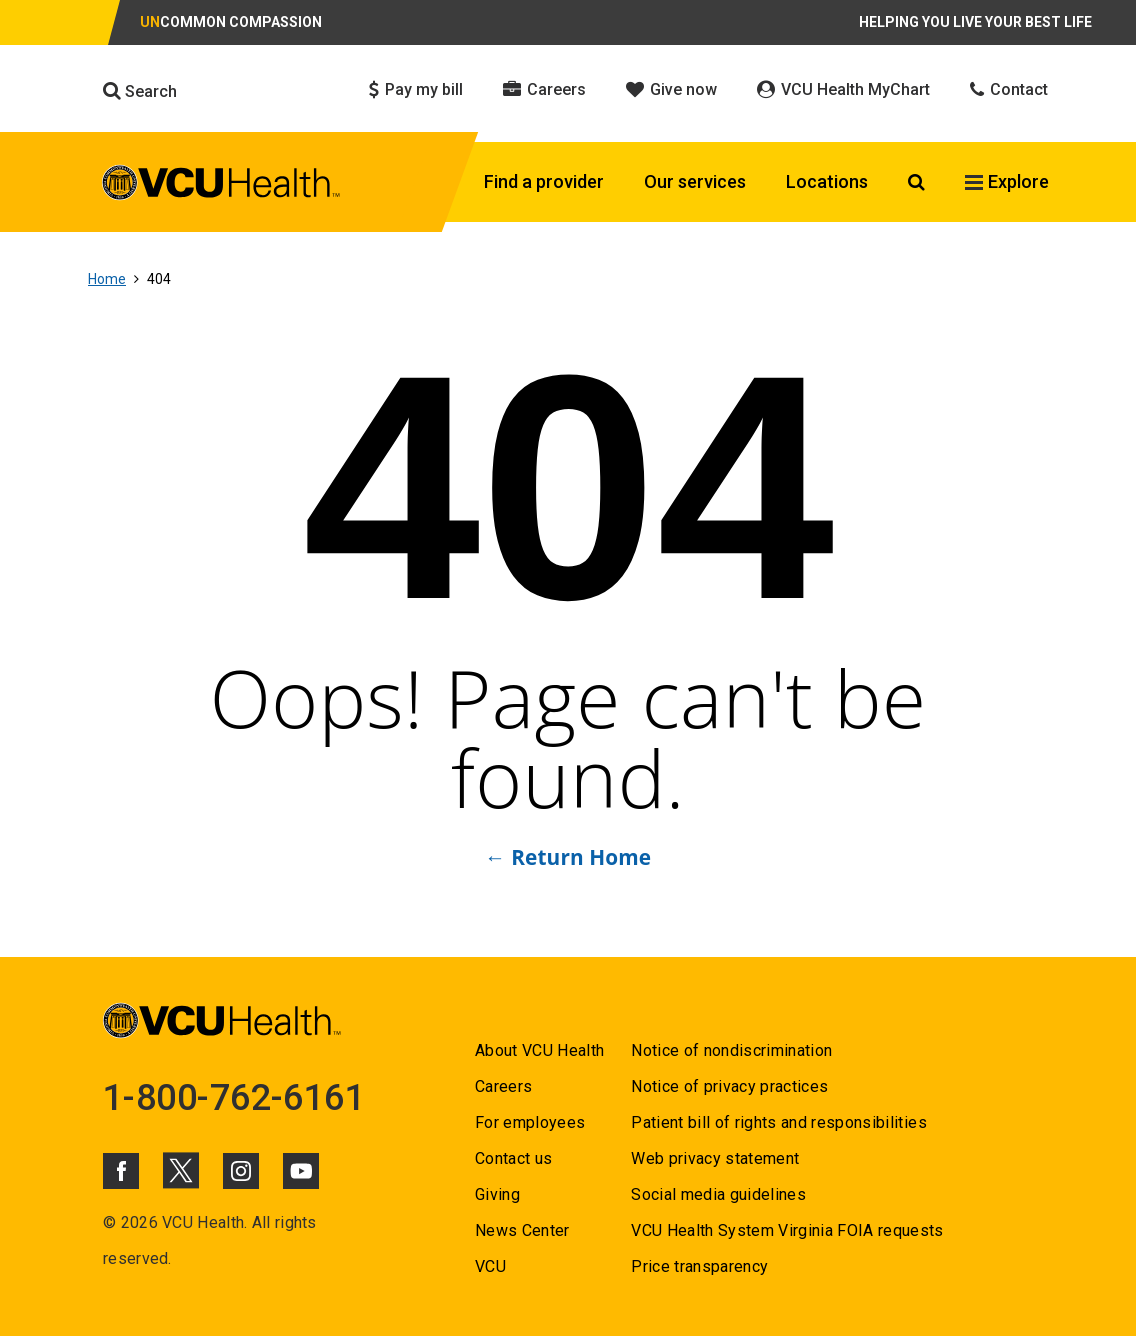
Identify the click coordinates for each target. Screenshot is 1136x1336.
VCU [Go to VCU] (490, 1266)
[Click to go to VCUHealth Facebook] (121, 1171)
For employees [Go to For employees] (530, 1122)
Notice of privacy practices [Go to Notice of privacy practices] (729, 1086)
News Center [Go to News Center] (522, 1230)
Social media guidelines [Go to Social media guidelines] (718, 1194)
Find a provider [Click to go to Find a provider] (544, 181)
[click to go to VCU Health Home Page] (221, 182)
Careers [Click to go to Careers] (544, 89)
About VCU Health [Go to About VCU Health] (539, 1050)
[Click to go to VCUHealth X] (181, 1170)
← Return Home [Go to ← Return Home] (568, 857)
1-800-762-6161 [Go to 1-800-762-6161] (234, 1098)
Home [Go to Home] (107, 279)
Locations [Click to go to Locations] (827, 181)
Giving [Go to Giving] (497, 1194)
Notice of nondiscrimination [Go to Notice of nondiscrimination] (731, 1050)
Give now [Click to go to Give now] (671, 89)
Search (140, 91)
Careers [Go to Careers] (503, 1086)
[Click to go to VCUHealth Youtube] (301, 1171)
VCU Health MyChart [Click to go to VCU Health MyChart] (843, 89)
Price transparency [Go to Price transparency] (699, 1266)
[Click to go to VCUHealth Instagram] (241, 1171)
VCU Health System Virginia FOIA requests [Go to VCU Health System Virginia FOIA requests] (787, 1230)
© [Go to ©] (109, 1222)
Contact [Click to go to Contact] (1009, 89)
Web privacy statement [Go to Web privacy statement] (715, 1158)
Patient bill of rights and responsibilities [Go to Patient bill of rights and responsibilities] (779, 1122)
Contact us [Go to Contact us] (513, 1158)
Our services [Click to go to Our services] (695, 181)
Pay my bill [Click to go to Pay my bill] (416, 89)
